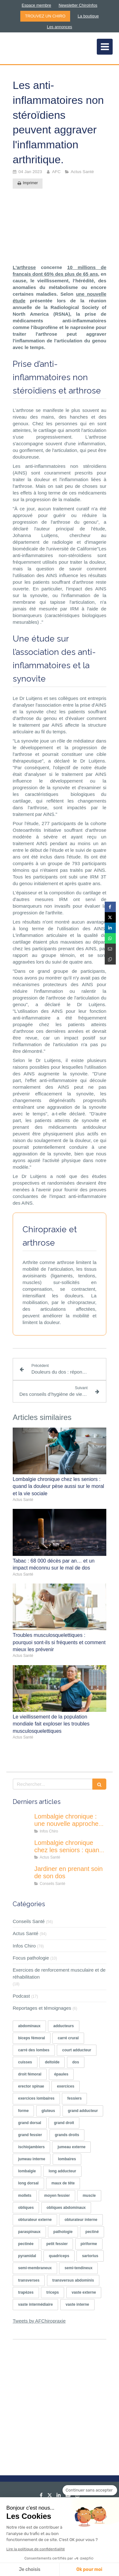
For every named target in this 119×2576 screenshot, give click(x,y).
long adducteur (62, 2171)
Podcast (21, 1996)
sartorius (90, 2256)
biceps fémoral (31, 2038)
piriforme (89, 2244)
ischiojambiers (31, 2147)
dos (75, 2062)
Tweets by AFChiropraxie (39, 2321)
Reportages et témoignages (42, 2008)
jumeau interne (31, 2159)
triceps (52, 2292)
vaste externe (84, 2292)
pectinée (26, 2244)
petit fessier (57, 2244)
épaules (61, 2074)
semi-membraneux (35, 2268)
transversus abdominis (73, 2280)
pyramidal (27, 2256)
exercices (65, 2086)
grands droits (67, 2135)
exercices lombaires (36, 2098)
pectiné (92, 2232)
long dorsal (28, 2183)
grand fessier (30, 2135)
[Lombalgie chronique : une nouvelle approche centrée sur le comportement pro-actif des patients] (22, 1822)
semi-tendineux (78, 2268)
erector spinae (31, 2086)
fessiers (74, 2098)
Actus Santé (25, 1933)
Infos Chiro (24, 1945)
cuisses (25, 2062)
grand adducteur (83, 2111)
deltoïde (52, 2062)
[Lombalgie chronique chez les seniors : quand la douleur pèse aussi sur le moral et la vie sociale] (22, 1849)
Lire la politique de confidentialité (35, 2549)
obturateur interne (80, 2219)
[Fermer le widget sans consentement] (90, 2490)
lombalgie (27, 2171)
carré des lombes (34, 2050)
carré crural (68, 2038)
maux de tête (63, 2183)
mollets (24, 2195)
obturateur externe (35, 2219)
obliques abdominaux (66, 2207)
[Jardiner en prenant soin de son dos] (22, 1875)
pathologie (63, 2232)
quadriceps (59, 2256)
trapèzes (26, 2292)
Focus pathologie (31, 1958)
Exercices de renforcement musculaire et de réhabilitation (59, 1973)
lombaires (67, 2159)
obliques (26, 2207)
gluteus (48, 2111)
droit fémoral (29, 2074)
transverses (28, 2280)
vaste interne (77, 2304)
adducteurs (63, 2026)
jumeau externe (71, 2147)
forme (23, 2111)
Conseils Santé (29, 1921)
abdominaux (29, 2026)
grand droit (64, 2123)
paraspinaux (29, 2232)
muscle (89, 2195)
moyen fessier (57, 2195)
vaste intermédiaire (35, 2304)
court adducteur (76, 2050)
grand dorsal (29, 2123)
